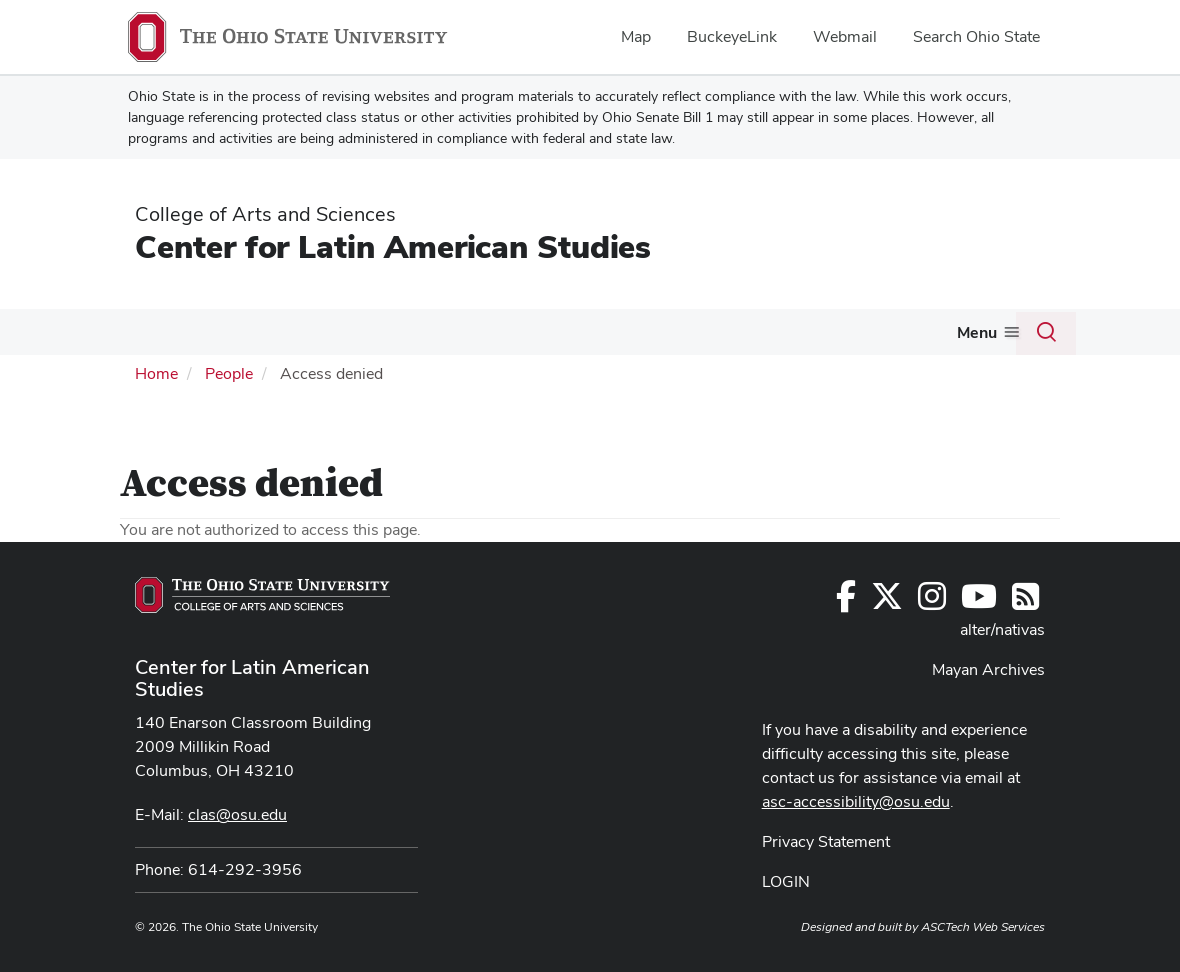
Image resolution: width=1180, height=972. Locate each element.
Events (559, 331)
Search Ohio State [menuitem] (976, 36)
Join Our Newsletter (185, 375)
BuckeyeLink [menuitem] (732, 36)
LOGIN (786, 923)
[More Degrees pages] (295, 337)
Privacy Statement (826, 883)
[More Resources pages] (803, 337)
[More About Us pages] (192, 337)
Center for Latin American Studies (393, 246)
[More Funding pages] (500, 337)
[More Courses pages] (398, 337)
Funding (463, 331)
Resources (757, 331)
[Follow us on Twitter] (887, 644)
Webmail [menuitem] (845, 36)
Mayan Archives (988, 711)
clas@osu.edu (237, 856)
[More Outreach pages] (684, 337)
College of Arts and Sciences (265, 214)
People (229, 415)
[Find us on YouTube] (979, 644)
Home (156, 415)
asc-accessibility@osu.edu (856, 843)
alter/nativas (1002, 671)
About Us (150, 331)
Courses (360, 331)
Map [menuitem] (636, 36)
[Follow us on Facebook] (846, 644)
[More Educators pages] (918, 337)
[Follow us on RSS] (1025, 644)
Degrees (257, 331)
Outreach (643, 331)
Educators (874, 331)
